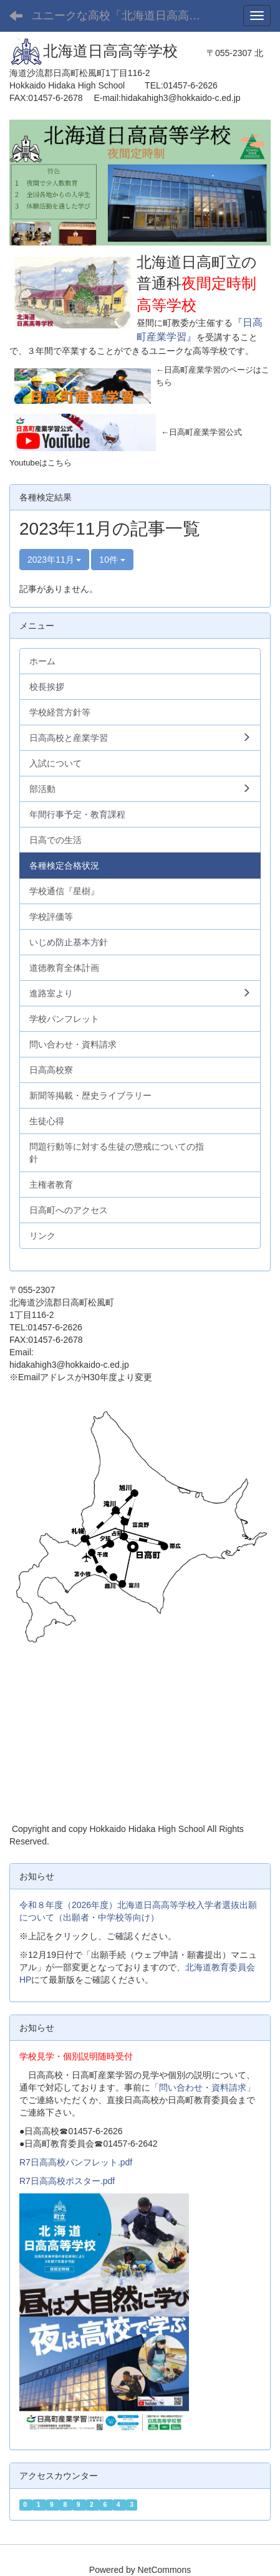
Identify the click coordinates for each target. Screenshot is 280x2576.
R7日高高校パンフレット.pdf (75, 2162)
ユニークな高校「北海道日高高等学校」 (125, 15)
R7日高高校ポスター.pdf (67, 2181)
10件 (112, 560)
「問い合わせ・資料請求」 (202, 2087)
